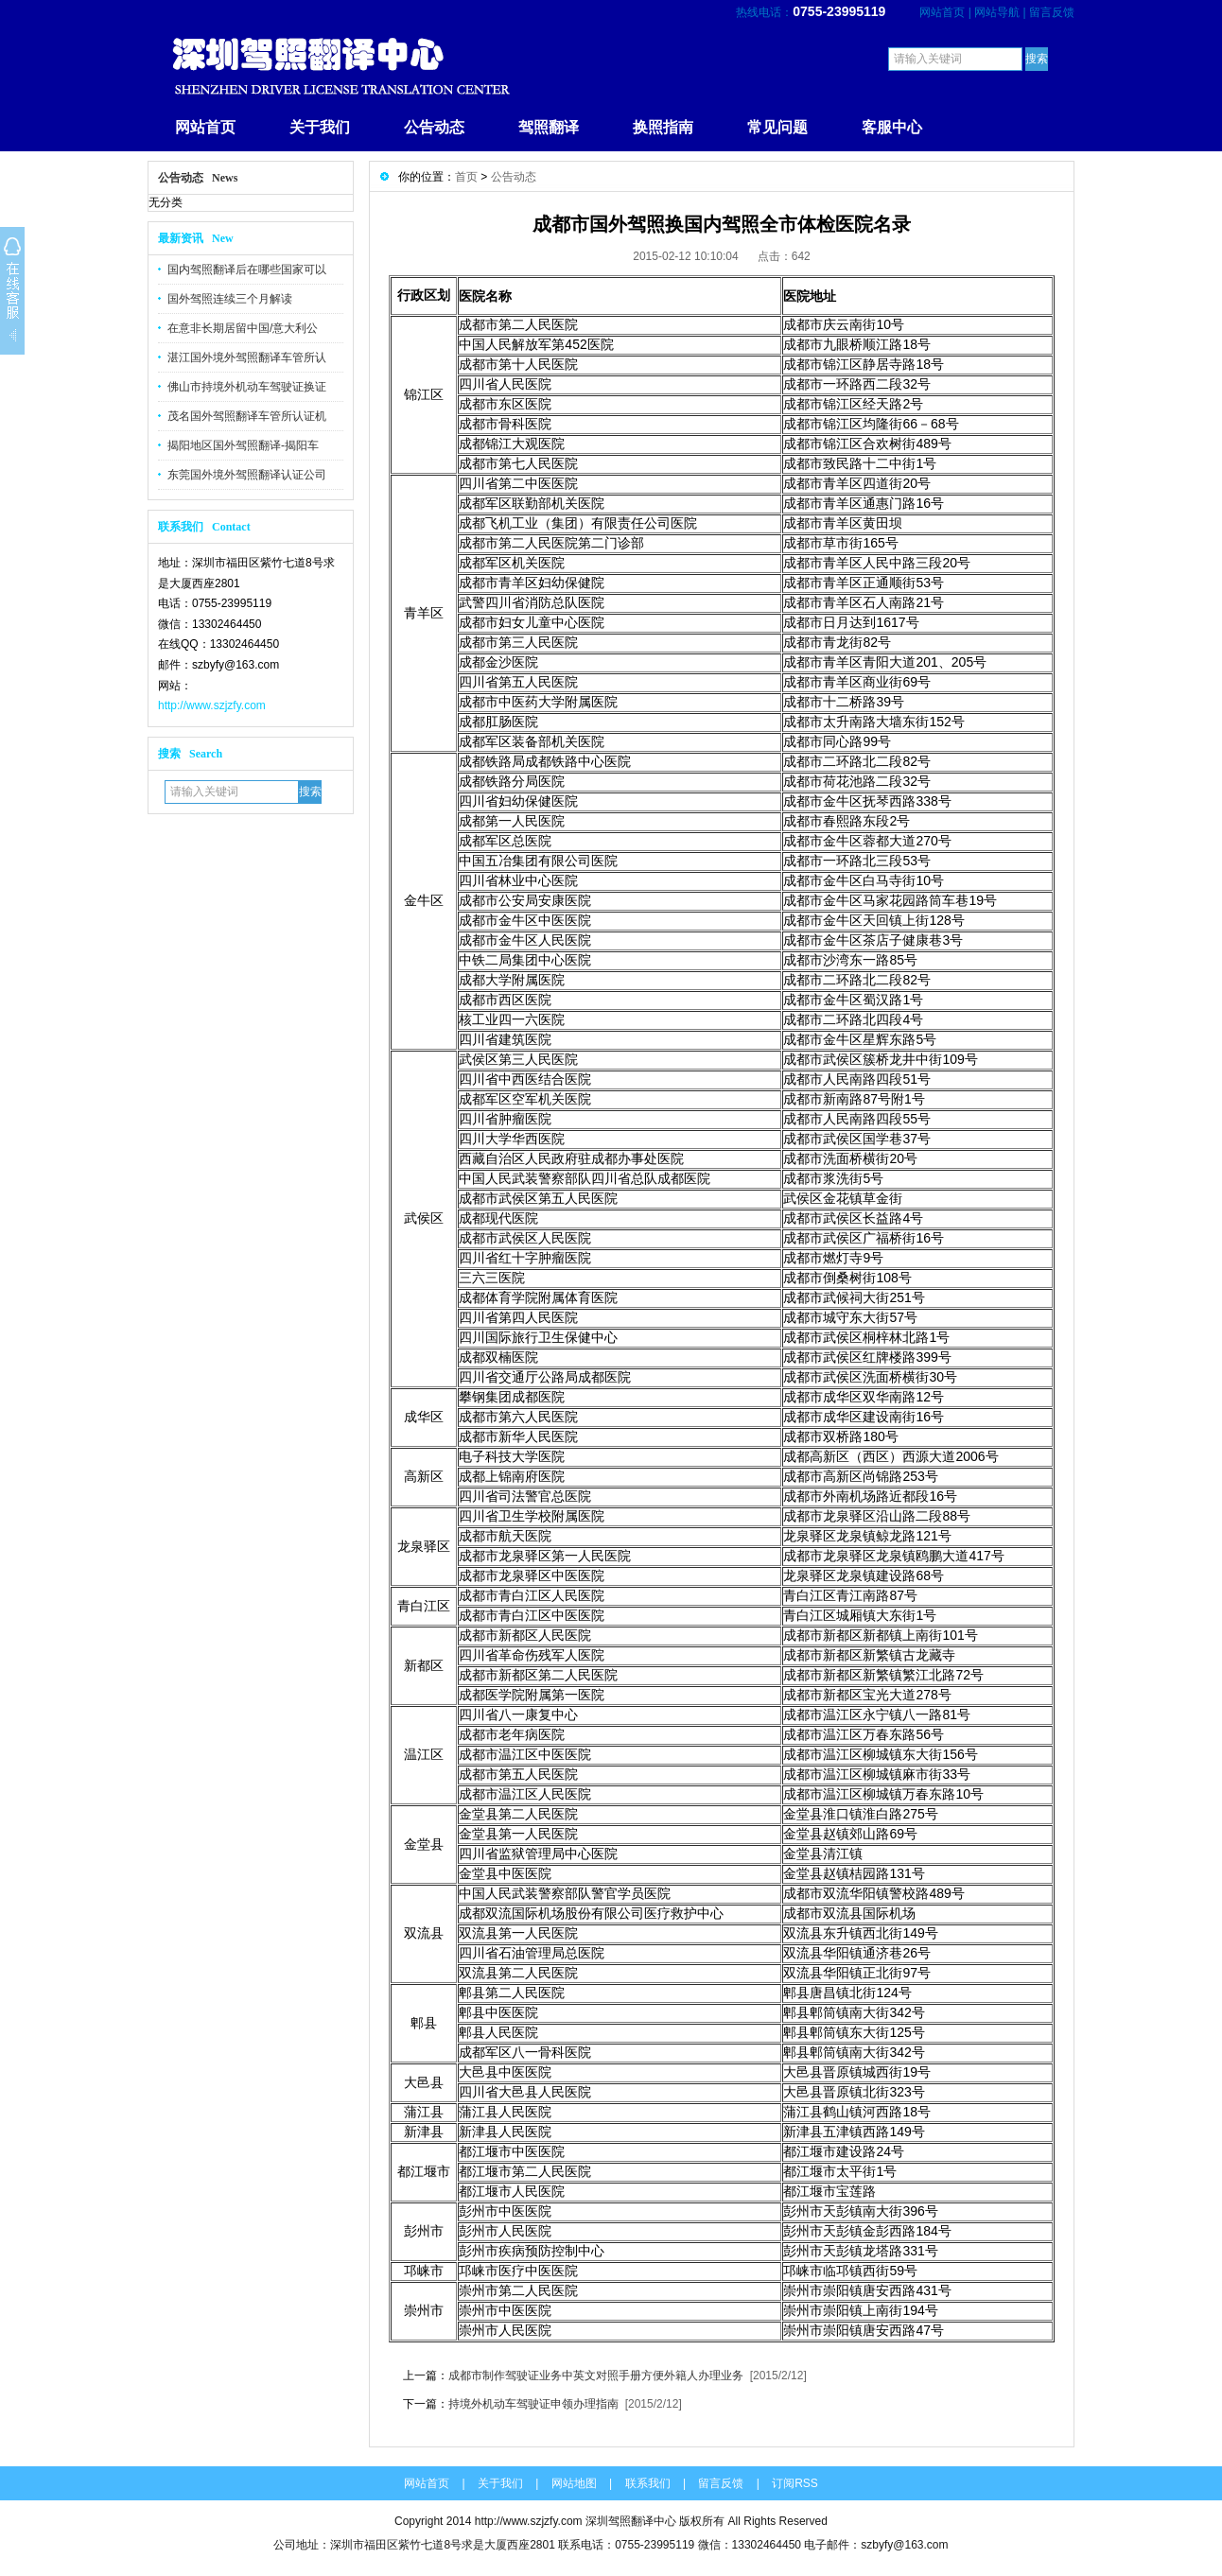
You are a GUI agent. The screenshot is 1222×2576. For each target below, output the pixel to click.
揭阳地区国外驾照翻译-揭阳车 (243, 445)
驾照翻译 (548, 127)
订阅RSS (795, 2483)
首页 (466, 176)
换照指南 (663, 127)
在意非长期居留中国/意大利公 (242, 328)
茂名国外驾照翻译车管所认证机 (246, 416)
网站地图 (574, 2483)
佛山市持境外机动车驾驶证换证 (246, 386)
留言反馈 (1051, 12)
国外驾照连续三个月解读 (229, 298)
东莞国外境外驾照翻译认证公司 (246, 474)
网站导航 (997, 12)
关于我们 (319, 127)
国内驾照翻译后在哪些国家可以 (246, 269)
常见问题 (777, 127)
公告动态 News (197, 177)
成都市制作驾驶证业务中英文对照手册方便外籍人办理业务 (595, 2375)
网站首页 (942, 12)
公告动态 (434, 127)
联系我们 (648, 2483)
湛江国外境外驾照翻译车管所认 (246, 357)
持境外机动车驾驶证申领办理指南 (534, 2404)
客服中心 (892, 127)
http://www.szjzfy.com (212, 705)
